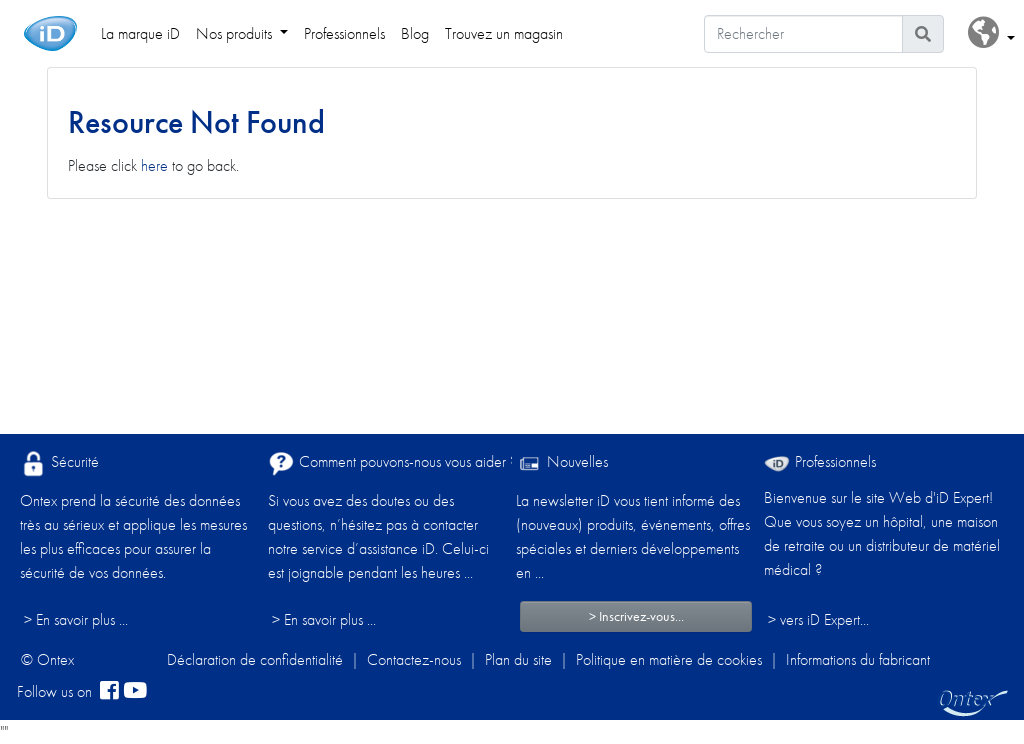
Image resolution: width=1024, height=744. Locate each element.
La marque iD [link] (140, 33)
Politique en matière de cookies (669, 659)
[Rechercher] (803, 34)
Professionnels (820, 461)
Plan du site (518, 659)
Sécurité (59, 463)
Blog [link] (415, 33)
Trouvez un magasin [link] (504, 33)
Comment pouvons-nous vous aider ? (392, 463)
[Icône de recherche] (923, 34)
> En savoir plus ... (76, 619)
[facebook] (109, 692)
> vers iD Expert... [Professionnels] (818, 619)
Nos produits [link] (236, 33)
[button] (991, 33)
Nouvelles (562, 463)
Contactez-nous (414, 659)
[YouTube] (135, 692)
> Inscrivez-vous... (636, 616)
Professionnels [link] (344, 33)
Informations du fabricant (858, 659)
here (154, 165)
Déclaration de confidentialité (255, 659)
